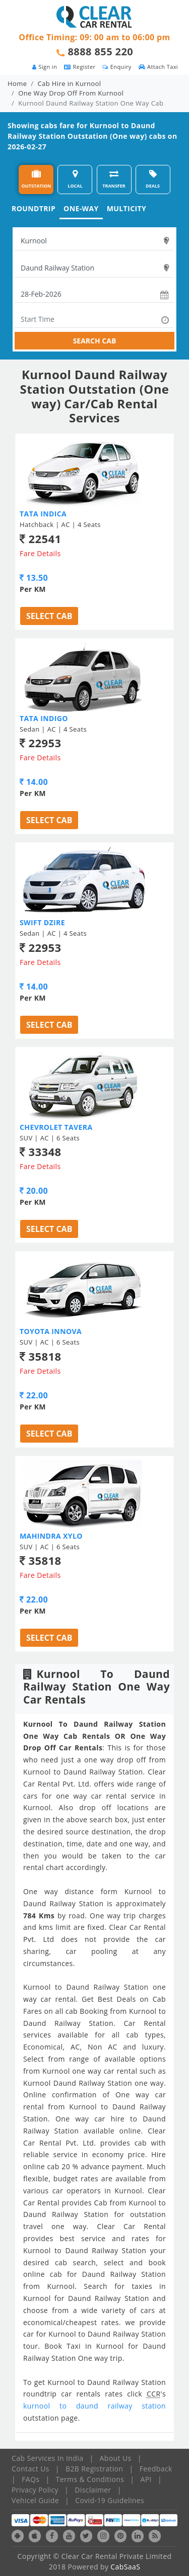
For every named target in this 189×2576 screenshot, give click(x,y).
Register (79, 66)
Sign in (44, 66)
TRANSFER (113, 179)
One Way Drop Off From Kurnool (70, 93)
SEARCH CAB (94, 340)
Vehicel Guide (35, 2500)
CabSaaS (125, 2566)
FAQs (30, 2479)
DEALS (153, 179)
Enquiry (116, 66)
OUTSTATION (36, 179)
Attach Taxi (158, 66)
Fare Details (40, 553)
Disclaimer (93, 2490)
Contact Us (30, 2468)
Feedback (156, 2468)
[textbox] (94, 240)
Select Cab (49, 615)
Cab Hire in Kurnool (69, 83)
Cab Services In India (47, 2458)
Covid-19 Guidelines (109, 2500)
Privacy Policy (35, 2490)
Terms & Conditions (90, 2479)
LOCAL (75, 179)
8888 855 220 (101, 51)
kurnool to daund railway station (94, 2406)
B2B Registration (94, 2468)
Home (17, 83)
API (146, 2479)
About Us (116, 2458)
